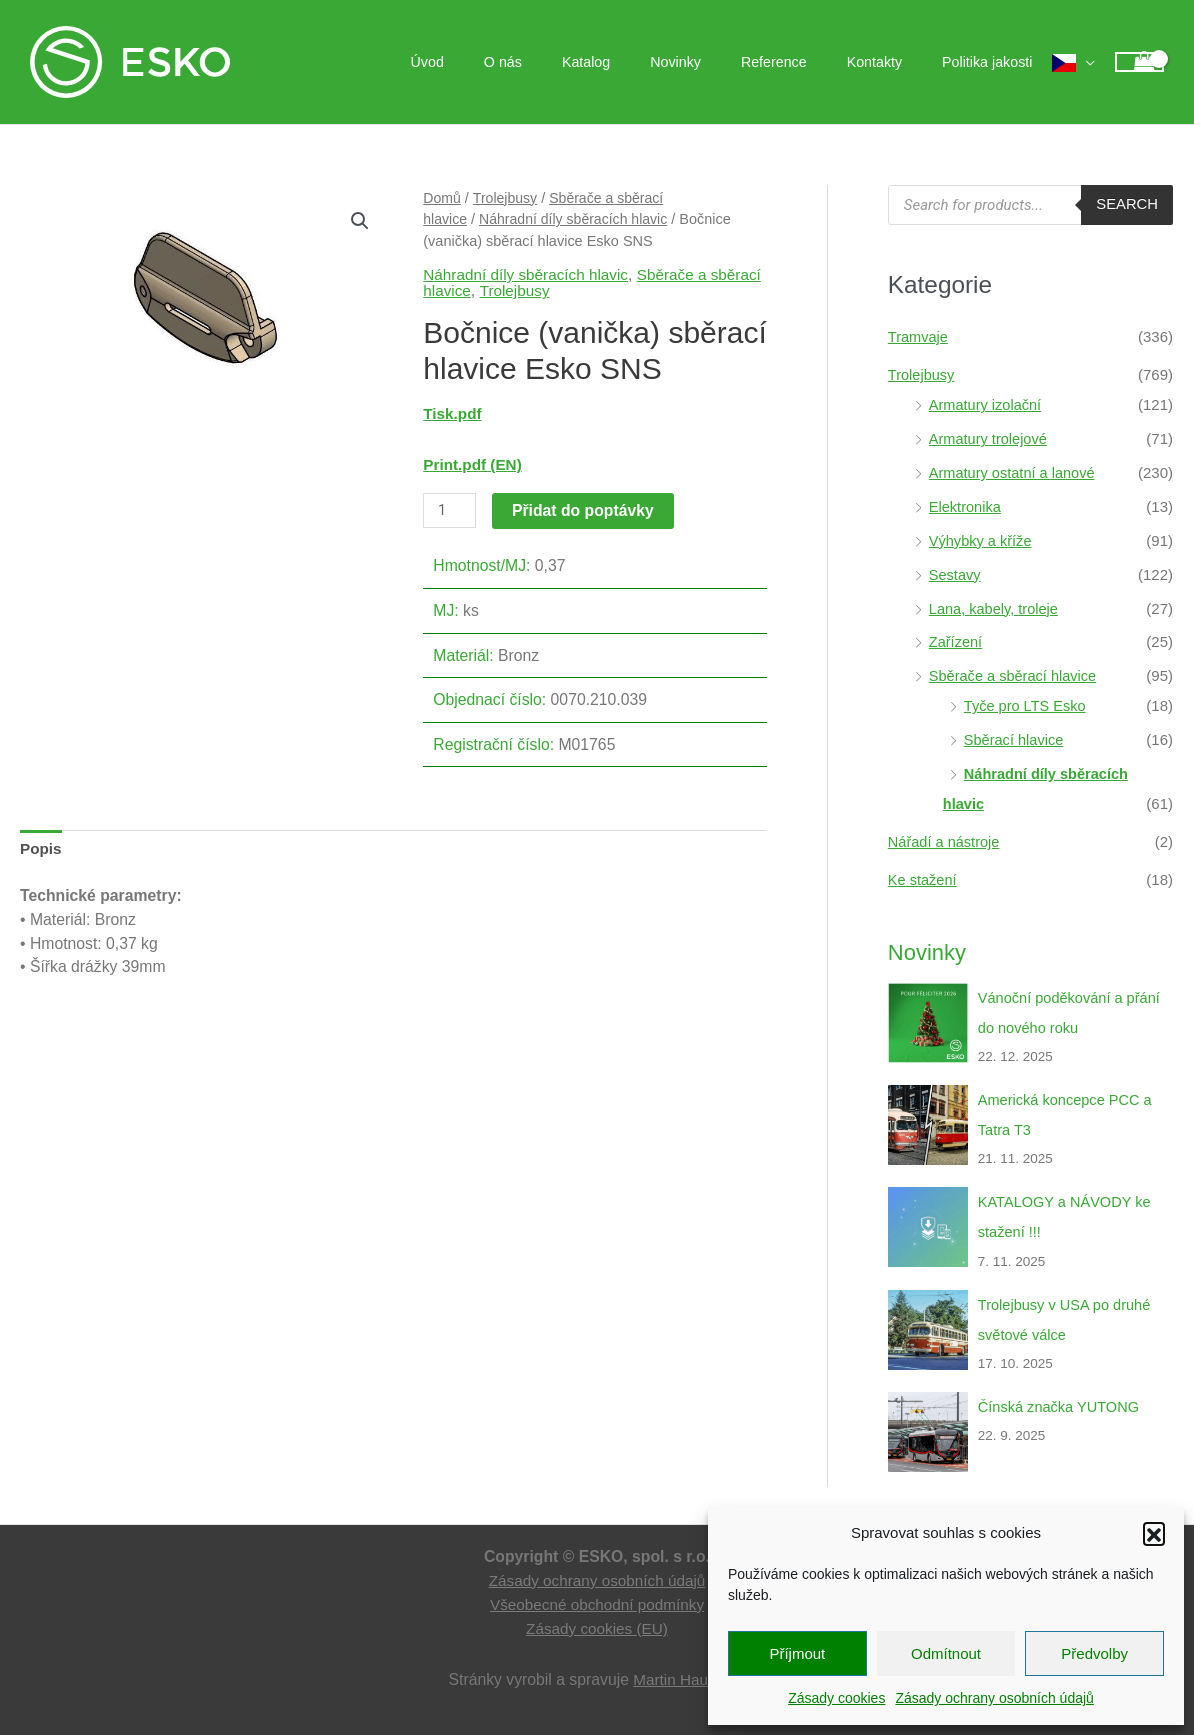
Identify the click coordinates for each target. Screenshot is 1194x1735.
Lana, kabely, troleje (995, 607)
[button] (1154, 1533)
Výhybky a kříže (982, 539)
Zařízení (956, 640)
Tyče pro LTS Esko (1027, 704)
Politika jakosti (993, 62)
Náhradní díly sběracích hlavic (577, 219)
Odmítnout (946, 1653)
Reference (803, 62)
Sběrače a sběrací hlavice (1015, 674)
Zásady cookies (836, 1698)
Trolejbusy (507, 198)
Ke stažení (923, 877)
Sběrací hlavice (1015, 738)
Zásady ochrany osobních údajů (994, 1698)
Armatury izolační (987, 404)
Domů (442, 198)
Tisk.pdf (453, 413)
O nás (566, 62)
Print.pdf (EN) (473, 464)
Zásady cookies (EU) (597, 1624)
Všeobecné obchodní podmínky (597, 1600)
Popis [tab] (41, 849)
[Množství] (450, 510)
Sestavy (955, 573)
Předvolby (1094, 1653)
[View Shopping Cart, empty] (1139, 62)
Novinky (715, 62)
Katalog (638, 62)
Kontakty (891, 62)
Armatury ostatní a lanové (1014, 472)
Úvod (501, 62)
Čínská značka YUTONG (1061, 1403)
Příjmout (797, 1653)
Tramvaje (919, 336)
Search (1126, 204)
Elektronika (966, 505)
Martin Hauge (679, 1675)
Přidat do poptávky (584, 509)
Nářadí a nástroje (945, 839)
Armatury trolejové (990, 438)
